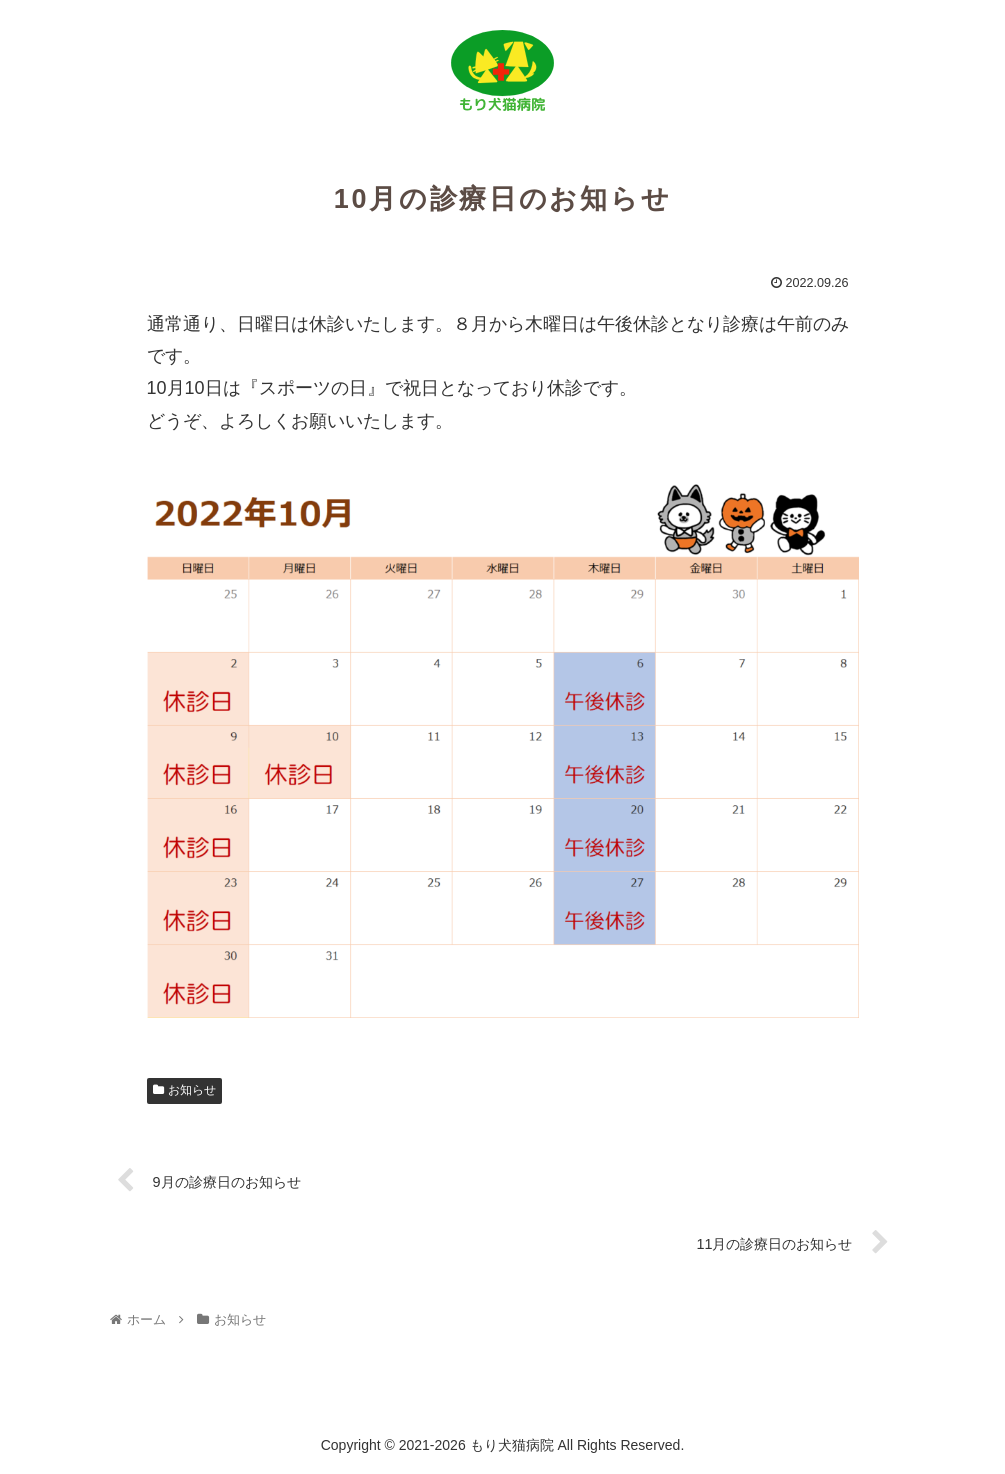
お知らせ (185, 1090)
